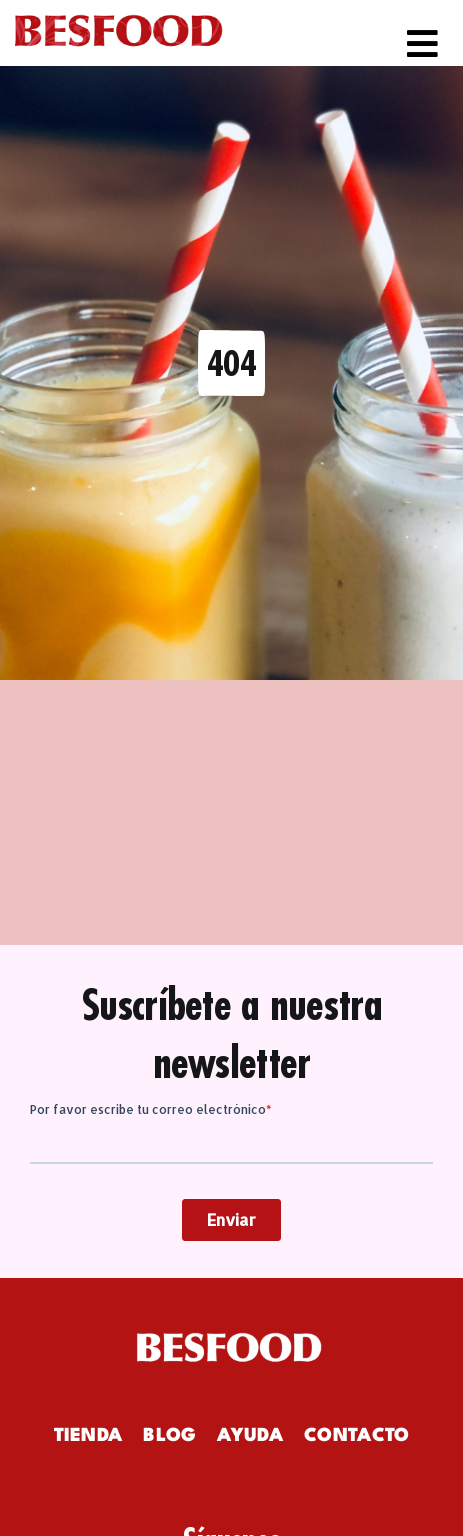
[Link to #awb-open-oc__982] (422, 43)
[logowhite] (232, 1338)
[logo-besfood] (119, 15)
